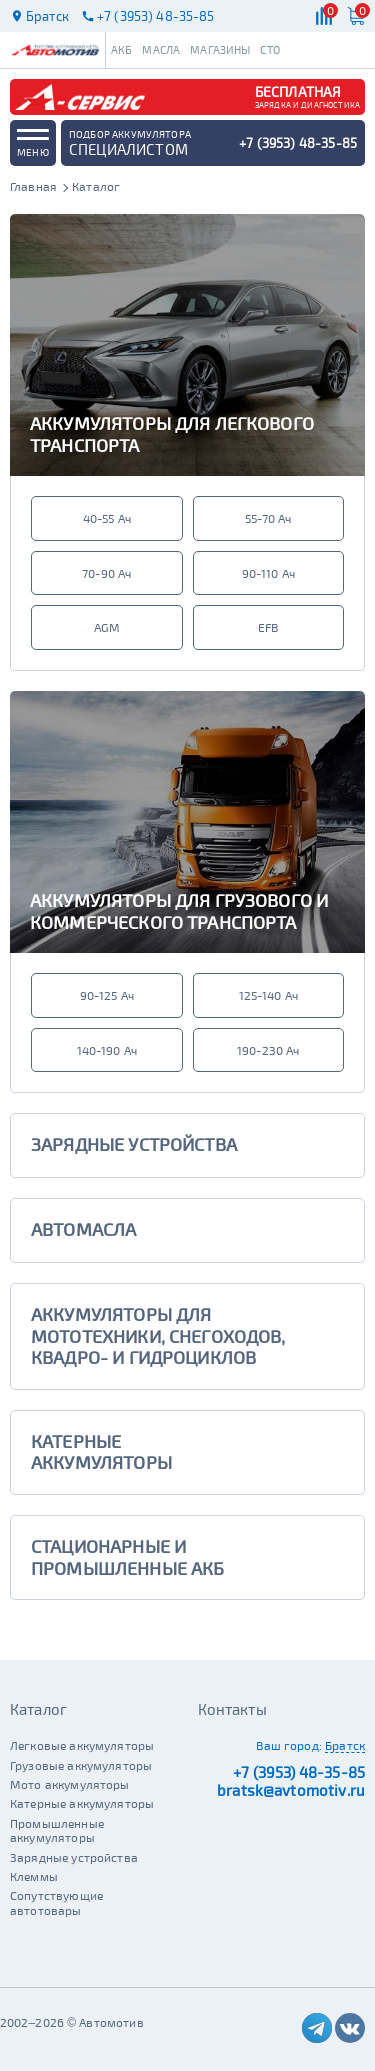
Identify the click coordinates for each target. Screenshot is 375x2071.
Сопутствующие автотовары (56, 1902)
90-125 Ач (107, 995)
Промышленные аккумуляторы (57, 1830)
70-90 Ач (106, 573)
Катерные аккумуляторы (82, 1803)
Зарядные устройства (74, 1857)
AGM (107, 627)
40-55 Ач (107, 518)
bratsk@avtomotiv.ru (291, 1790)
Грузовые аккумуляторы (81, 1765)
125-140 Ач (269, 995)
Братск (345, 1745)
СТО (269, 49)
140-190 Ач (107, 1050)
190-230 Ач (268, 1050)
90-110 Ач (268, 573)
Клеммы (34, 1876)
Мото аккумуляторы (70, 1784)
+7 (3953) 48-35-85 (299, 1772)
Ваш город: (289, 1745)
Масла (161, 49)
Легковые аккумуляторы (82, 1745)
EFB (268, 627)
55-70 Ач (268, 518)
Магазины (220, 49)
